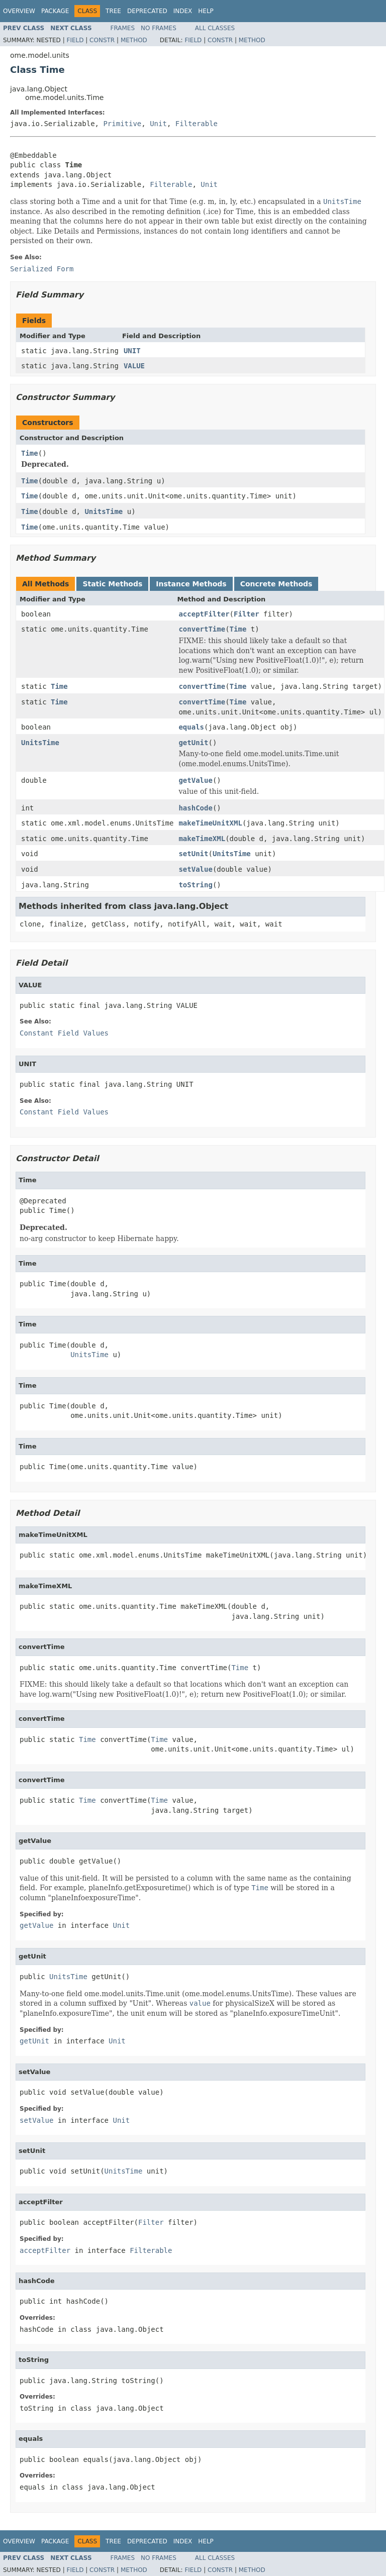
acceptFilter (203, 614)
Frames (123, 28)
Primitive (122, 124)
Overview (19, 11)
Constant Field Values (64, 1033)
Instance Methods (191, 584)
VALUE (134, 366)
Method (134, 40)
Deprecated (147, 11)
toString (195, 885)
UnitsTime (103, 511)
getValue (195, 780)
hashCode (195, 808)
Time (29, 453)
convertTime (201, 629)
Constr (102, 40)
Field (74, 40)
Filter (246, 614)
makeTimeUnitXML (210, 823)
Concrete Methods (276, 584)
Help (206, 11)
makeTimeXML (201, 839)
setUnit (193, 854)
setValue (195, 869)
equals (191, 727)
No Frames (158, 28)
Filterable (196, 124)
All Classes (215, 28)
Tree (113, 11)
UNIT (132, 351)
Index (182, 11)
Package (55, 11)
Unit (158, 124)
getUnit (193, 743)
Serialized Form (41, 269)
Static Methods (112, 584)
